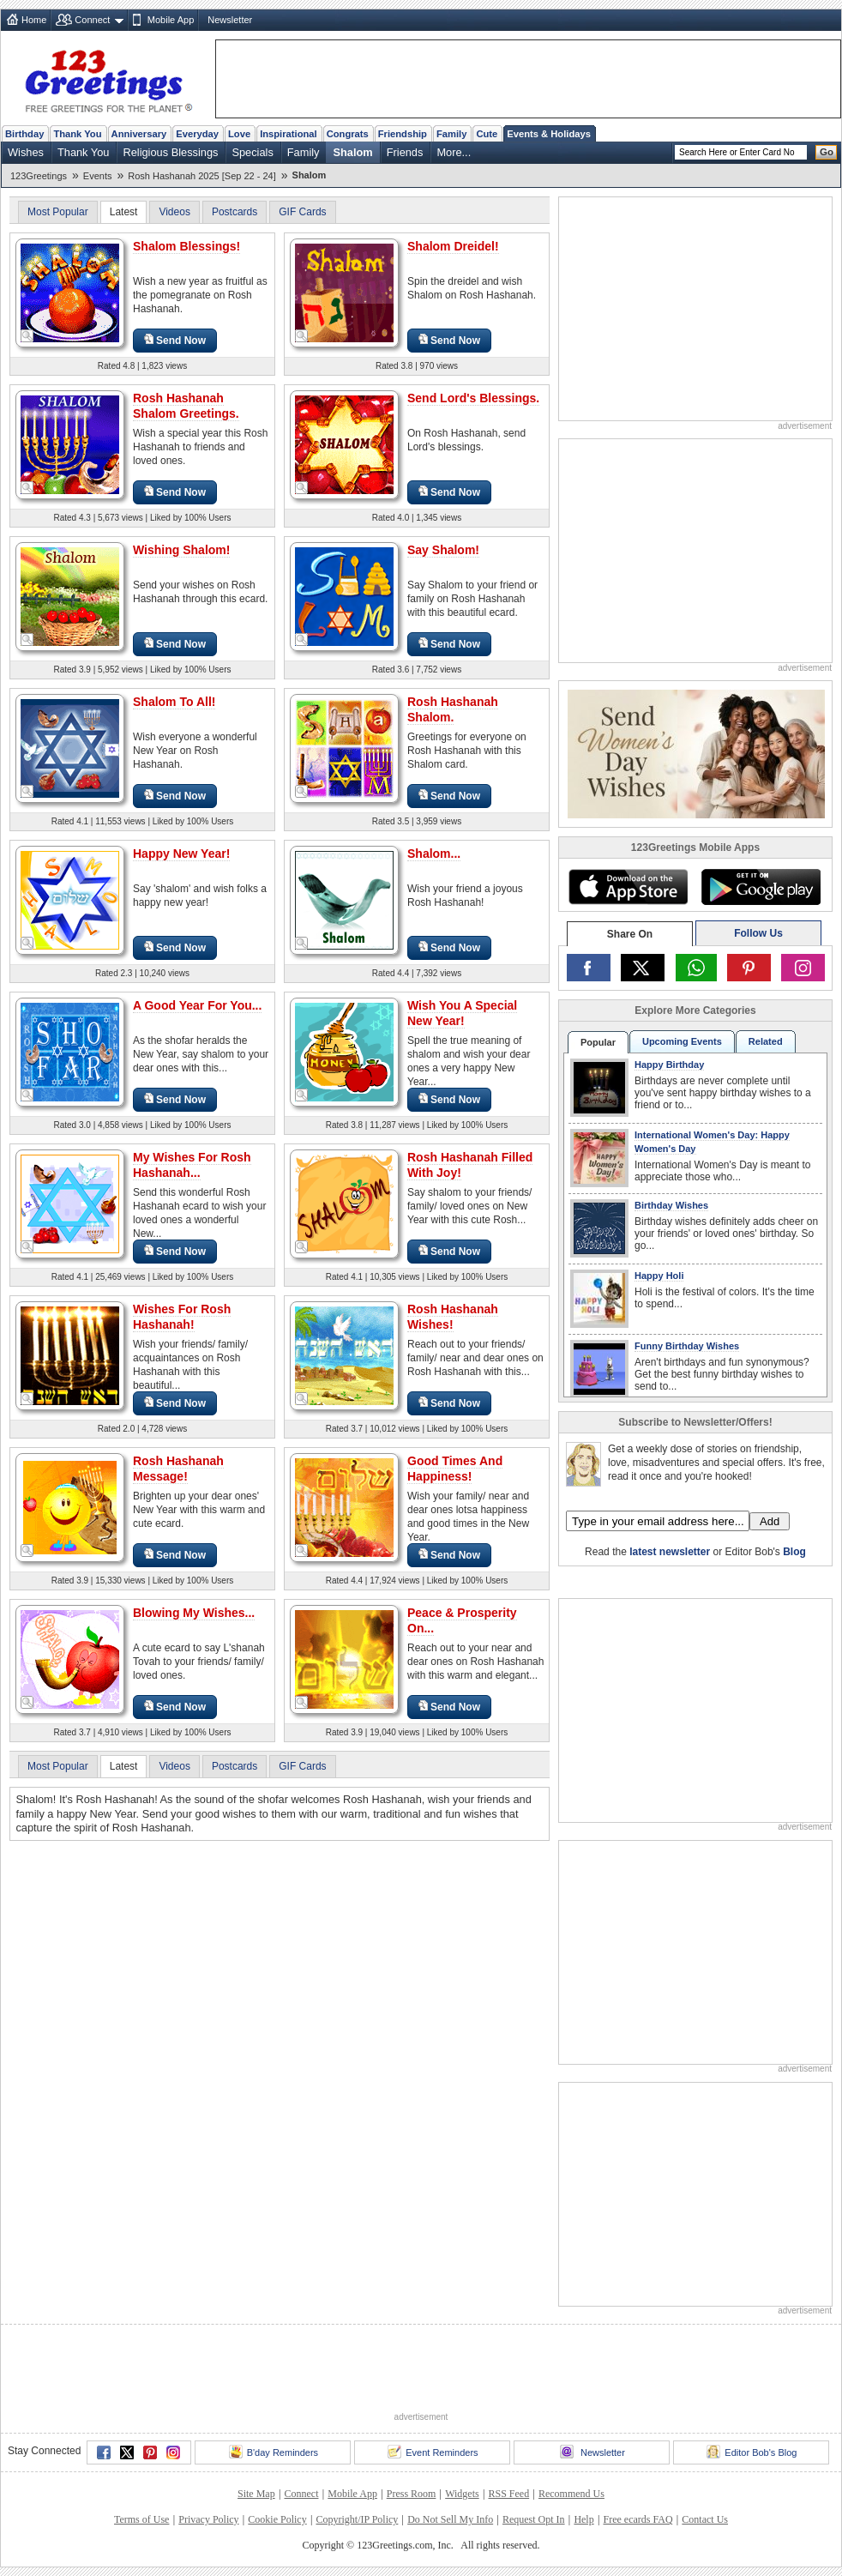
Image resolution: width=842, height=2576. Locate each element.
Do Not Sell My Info (450, 2519)
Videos (174, 212)
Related (766, 1041)
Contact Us (705, 2519)
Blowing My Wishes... (194, 1613)
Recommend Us (571, 2494)
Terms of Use (141, 2519)
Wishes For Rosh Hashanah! (182, 1316)
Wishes (26, 152)
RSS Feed (508, 2494)
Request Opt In (533, 2519)
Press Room (411, 2494)
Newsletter (229, 20)
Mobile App (170, 20)
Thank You (77, 134)
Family (451, 134)
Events (97, 176)
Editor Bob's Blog (752, 2451)
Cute (486, 134)
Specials (252, 152)
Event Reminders (433, 2451)
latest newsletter (669, 1552)
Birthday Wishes (671, 1205)
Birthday (24, 134)
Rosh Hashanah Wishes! (452, 1316)
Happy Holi (659, 1275)
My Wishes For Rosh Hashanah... (192, 1164)
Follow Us (758, 933)
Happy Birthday (669, 1064)
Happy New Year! (181, 853)
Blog (794, 1552)
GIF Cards (302, 212)
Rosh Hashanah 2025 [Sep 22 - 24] (201, 176)
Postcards (234, 212)
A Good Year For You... (197, 1005)
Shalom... (433, 853)
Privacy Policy (208, 2519)
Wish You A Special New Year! (462, 1013)
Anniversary (139, 134)
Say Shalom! (443, 550)
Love (239, 134)
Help (583, 2519)
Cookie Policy (277, 2519)
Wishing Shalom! (181, 550)
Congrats (348, 134)
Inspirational (288, 134)
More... (453, 152)
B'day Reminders (273, 2451)
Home (33, 20)
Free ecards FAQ (637, 2519)
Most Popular (57, 212)
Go (826, 152)
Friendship (402, 134)
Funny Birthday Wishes (687, 1346)
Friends (405, 152)
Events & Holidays (549, 134)
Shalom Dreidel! (453, 246)
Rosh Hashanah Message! (178, 1468)
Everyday (197, 134)
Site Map (256, 2494)
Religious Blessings (170, 152)
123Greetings (38, 176)
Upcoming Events (682, 1041)
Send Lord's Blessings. (473, 398)
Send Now (175, 340)
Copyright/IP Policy (357, 2519)
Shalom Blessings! (186, 246)
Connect (92, 20)
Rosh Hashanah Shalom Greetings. (186, 405)
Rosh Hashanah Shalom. (452, 709)
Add (769, 1521)
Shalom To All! (174, 702)
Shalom (352, 152)
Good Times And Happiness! (454, 1468)
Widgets (462, 2494)
